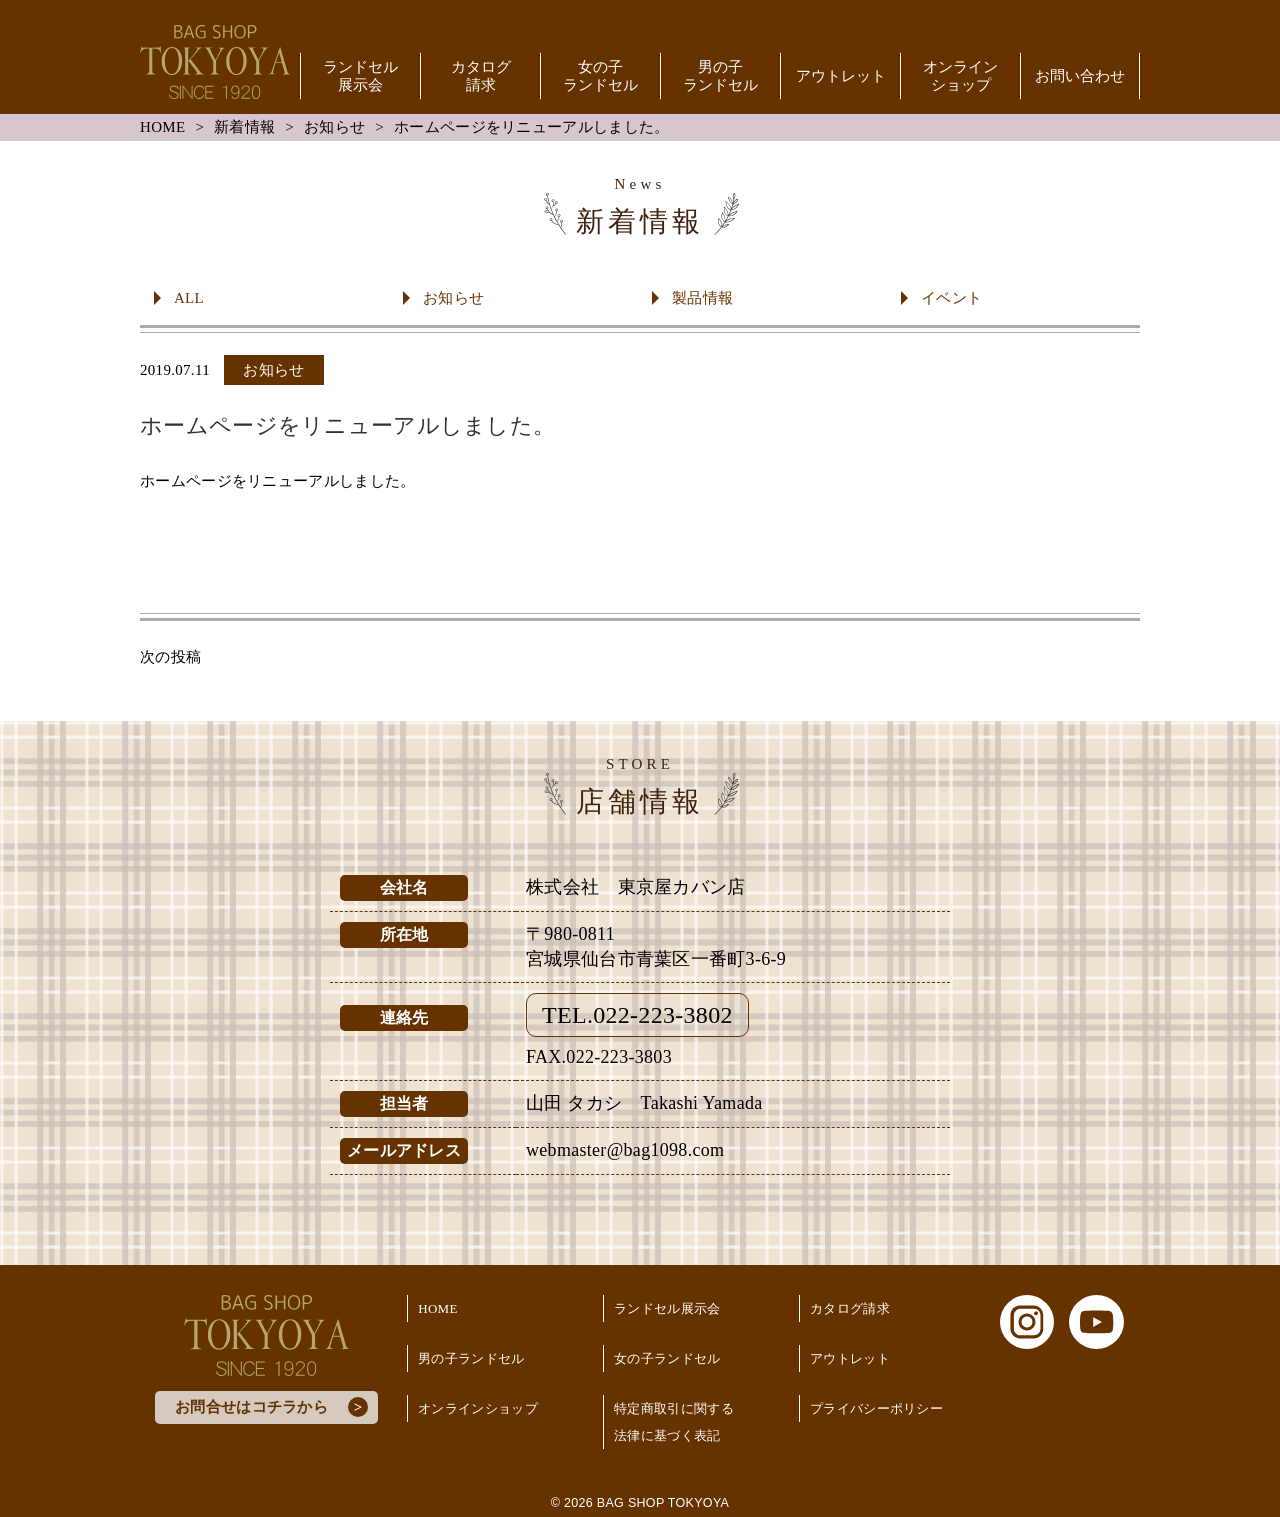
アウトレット (841, 76)
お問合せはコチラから (251, 1407)
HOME (162, 127)
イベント (951, 298)
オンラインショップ (960, 76)
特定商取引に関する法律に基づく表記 (674, 1422)
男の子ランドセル (720, 76)
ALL (189, 298)
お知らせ (334, 127)
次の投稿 (170, 657)
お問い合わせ (1080, 76)
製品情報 (702, 298)
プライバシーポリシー (876, 1408)
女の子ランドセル (600, 76)
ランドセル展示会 (360, 76)
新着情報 (244, 127)
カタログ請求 (481, 76)
